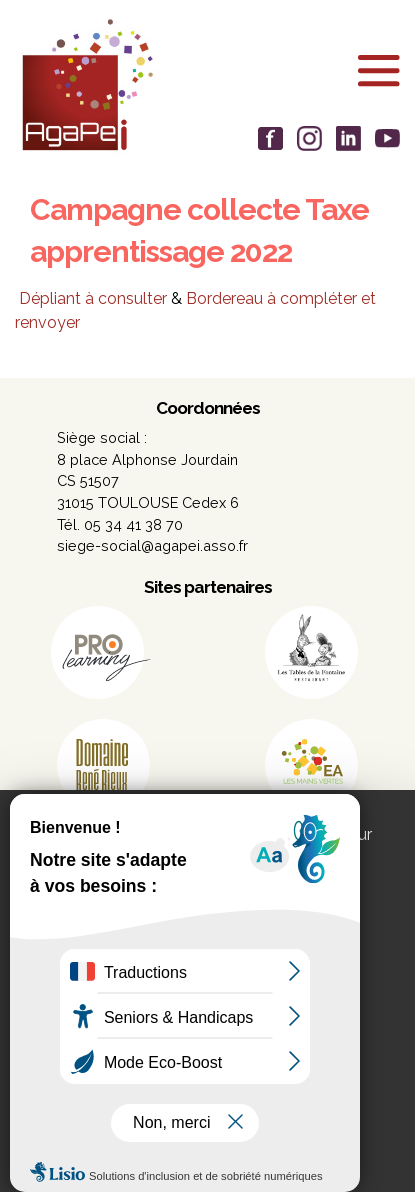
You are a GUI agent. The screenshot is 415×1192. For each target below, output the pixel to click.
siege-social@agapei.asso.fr (152, 545)
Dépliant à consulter (93, 298)
